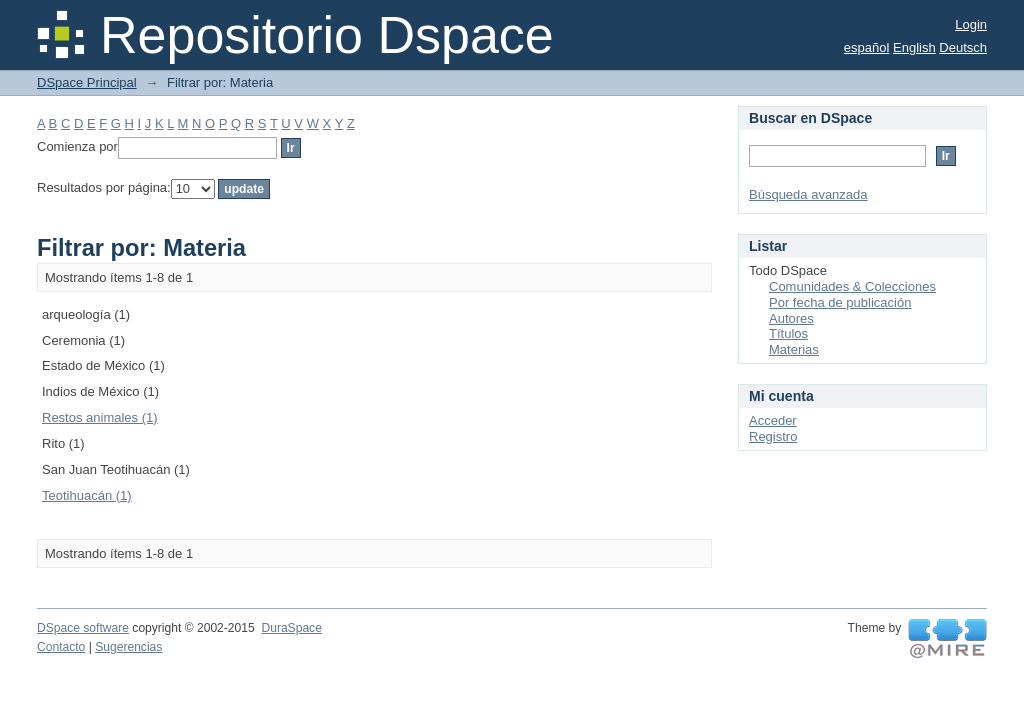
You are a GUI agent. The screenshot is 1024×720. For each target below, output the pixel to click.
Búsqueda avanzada (808, 194)
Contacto (61, 647)
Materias (794, 349)
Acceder (773, 420)
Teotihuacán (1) (87, 495)
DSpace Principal (87, 82)
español (867, 47)
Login (971, 24)
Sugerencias (128, 647)
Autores (791, 318)
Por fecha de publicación (840, 302)
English (914, 47)
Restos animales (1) (100, 417)
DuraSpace (291, 628)
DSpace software (83, 628)
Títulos (788, 333)
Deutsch (963, 47)
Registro (773, 436)
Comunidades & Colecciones (852, 286)
